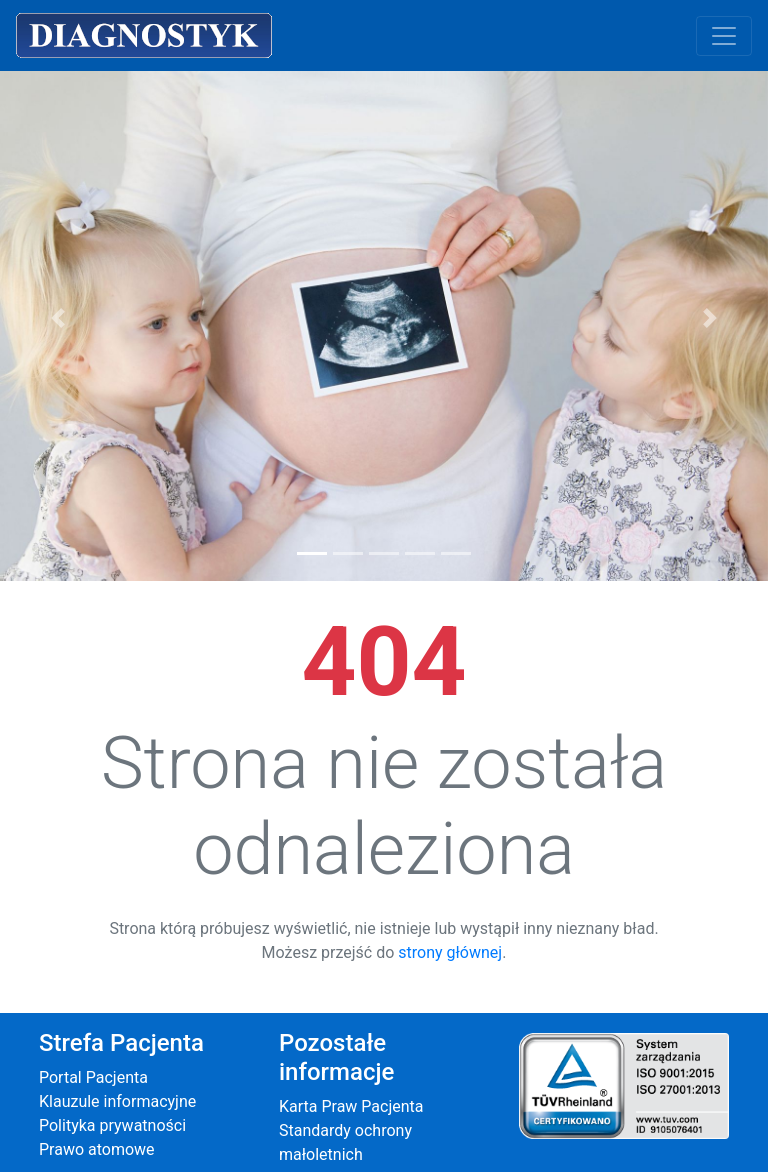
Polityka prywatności (112, 1125)
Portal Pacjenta (93, 1077)
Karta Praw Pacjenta (351, 1106)
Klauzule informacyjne (117, 1101)
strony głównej (450, 952)
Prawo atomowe (97, 1149)
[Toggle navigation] (724, 36)
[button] (57, 317)
